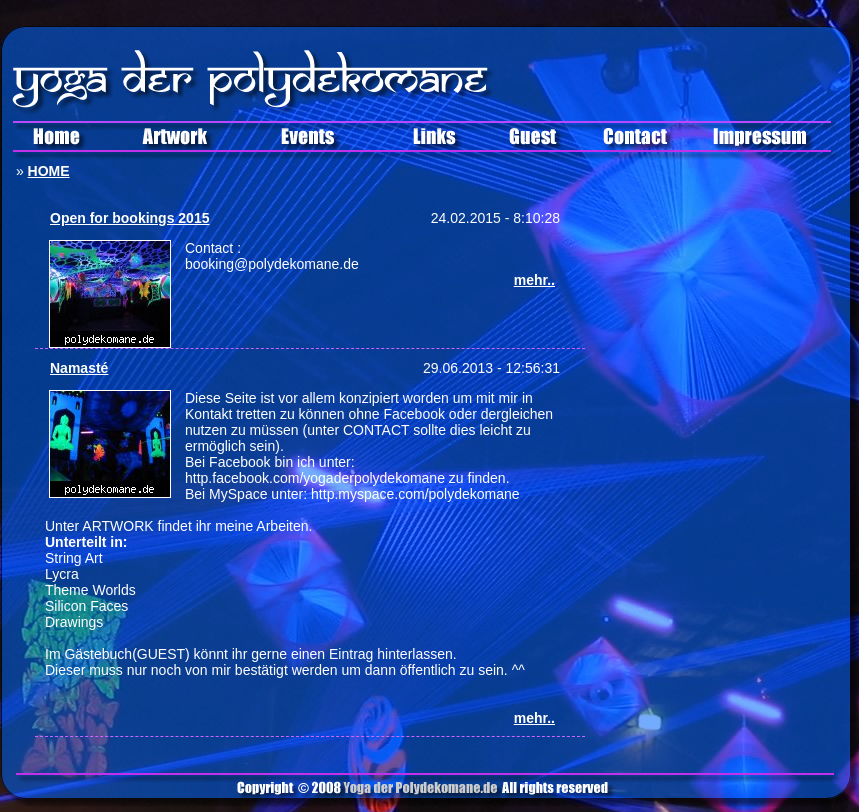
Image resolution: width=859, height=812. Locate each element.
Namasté (79, 368)
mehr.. (534, 280)
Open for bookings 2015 (129, 218)
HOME (49, 171)
